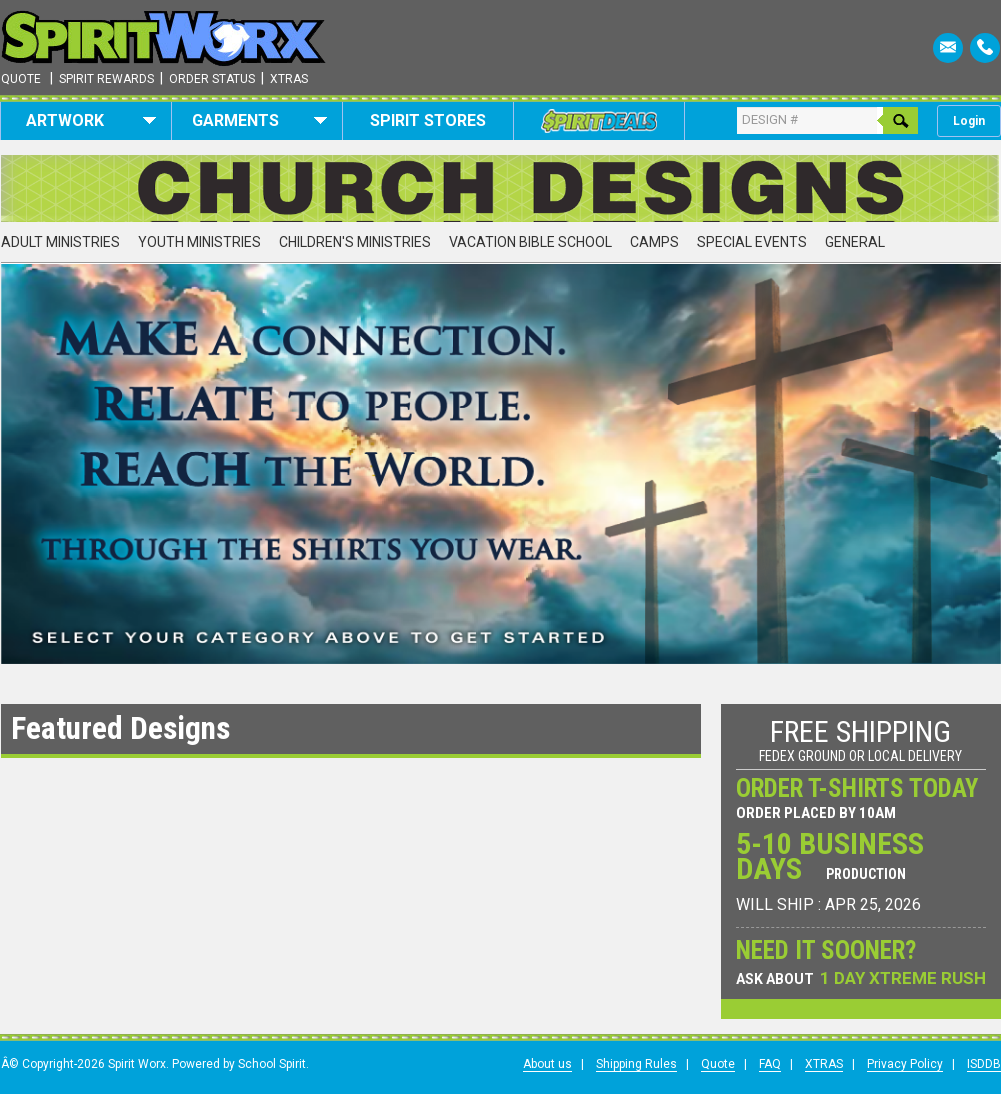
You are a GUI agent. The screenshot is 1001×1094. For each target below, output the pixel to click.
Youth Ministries (199, 242)
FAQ (770, 1064)
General (855, 242)
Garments (259, 120)
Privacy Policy (905, 1064)
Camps (654, 242)
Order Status (212, 79)
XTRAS (824, 1064)
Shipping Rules (636, 1064)
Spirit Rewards (106, 79)
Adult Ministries (60, 242)
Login (969, 121)
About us (547, 1064)
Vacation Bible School (530, 242)
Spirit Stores (428, 120)
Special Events (752, 242)
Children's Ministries (355, 242)
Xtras (289, 79)
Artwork (91, 120)
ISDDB (984, 1064)
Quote (21, 79)
